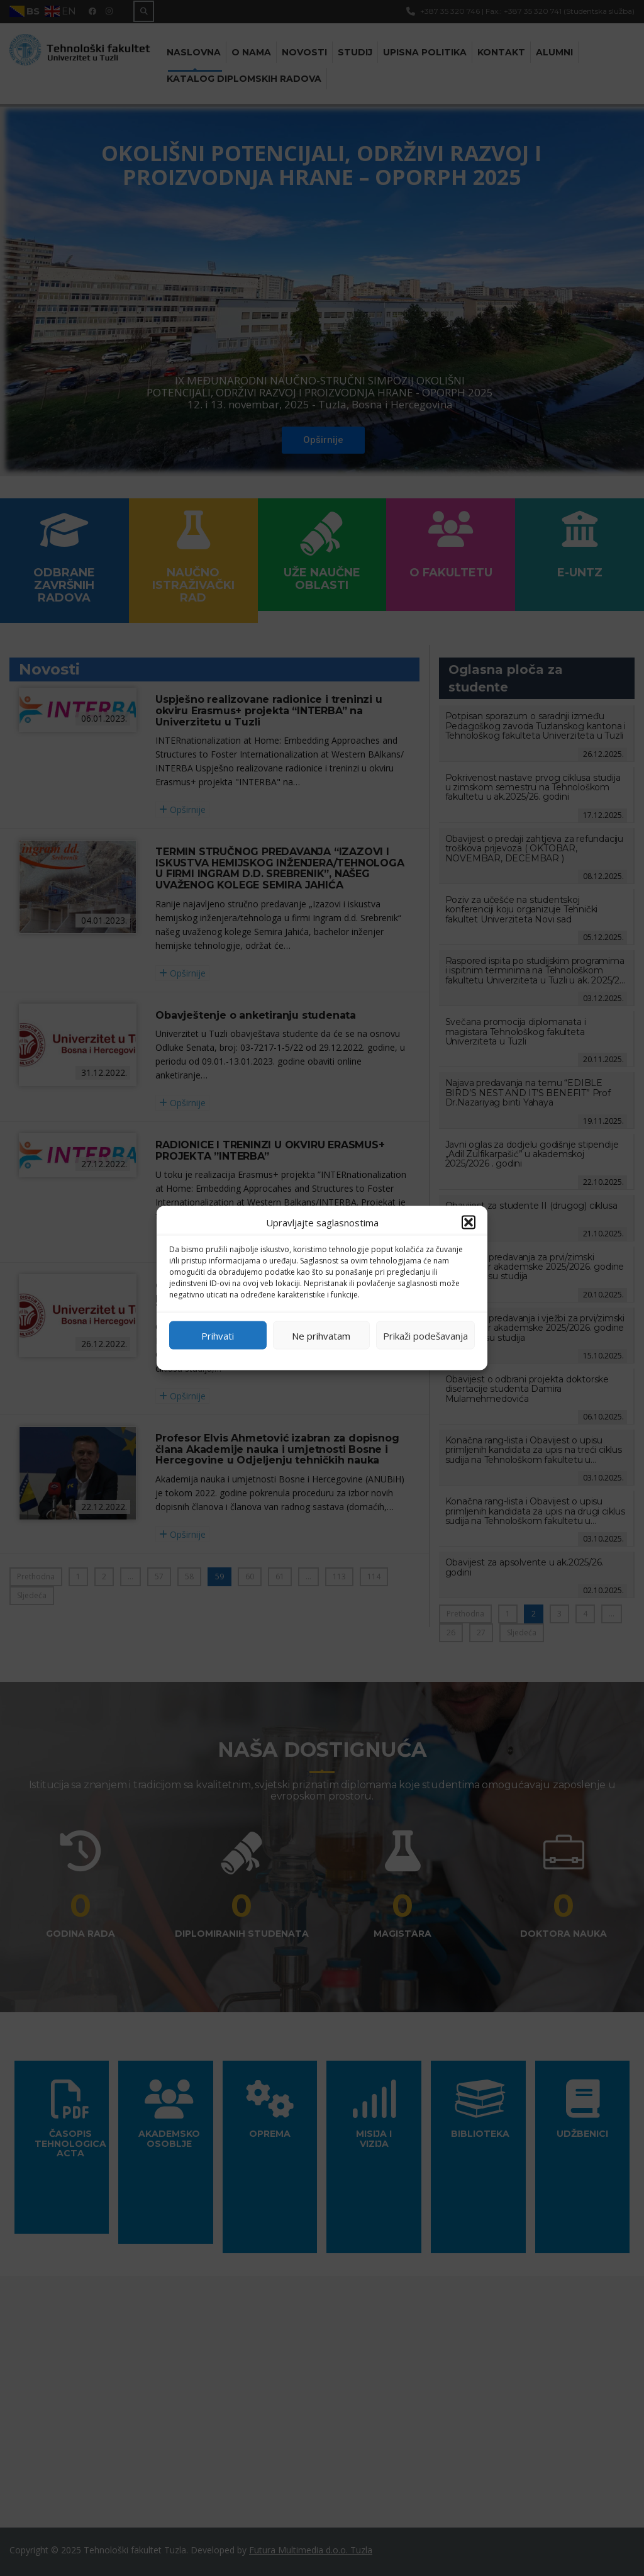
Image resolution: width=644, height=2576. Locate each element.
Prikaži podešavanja (425, 1335)
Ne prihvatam (321, 1335)
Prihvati (217, 1335)
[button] (468, 1222)
